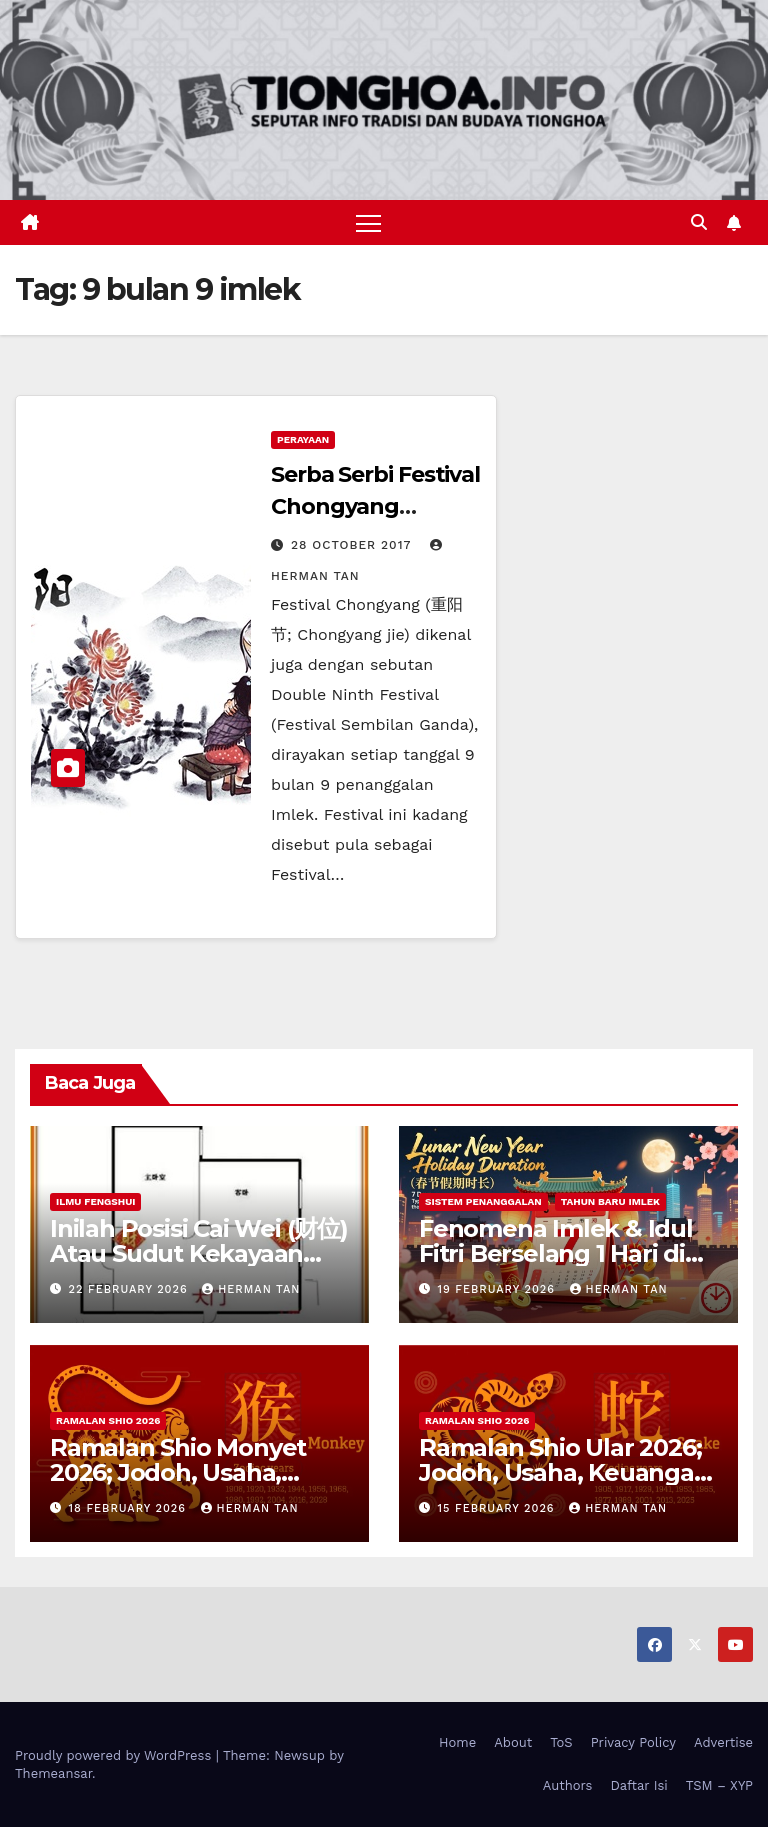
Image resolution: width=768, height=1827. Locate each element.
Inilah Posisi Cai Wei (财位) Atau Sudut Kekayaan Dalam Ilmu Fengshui (199, 1253)
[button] (699, 222)
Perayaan (303, 439)
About (513, 1742)
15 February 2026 (499, 1508)
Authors (568, 1785)
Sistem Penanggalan (483, 1201)
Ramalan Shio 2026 (108, 1420)
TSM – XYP (719, 1785)
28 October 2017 (353, 545)
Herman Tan (251, 1289)
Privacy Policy (633, 1742)
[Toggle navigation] (368, 222)
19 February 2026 (499, 1289)
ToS (561, 1742)
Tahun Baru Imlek (610, 1201)
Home (457, 1742)
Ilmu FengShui (95, 1201)
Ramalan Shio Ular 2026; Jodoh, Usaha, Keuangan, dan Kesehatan (567, 1472)
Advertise (723, 1742)
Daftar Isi (638, 1785)
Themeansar (53, 1773)
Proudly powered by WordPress (115, 1755)
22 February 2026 (131, 1289)
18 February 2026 (130, 1508)
